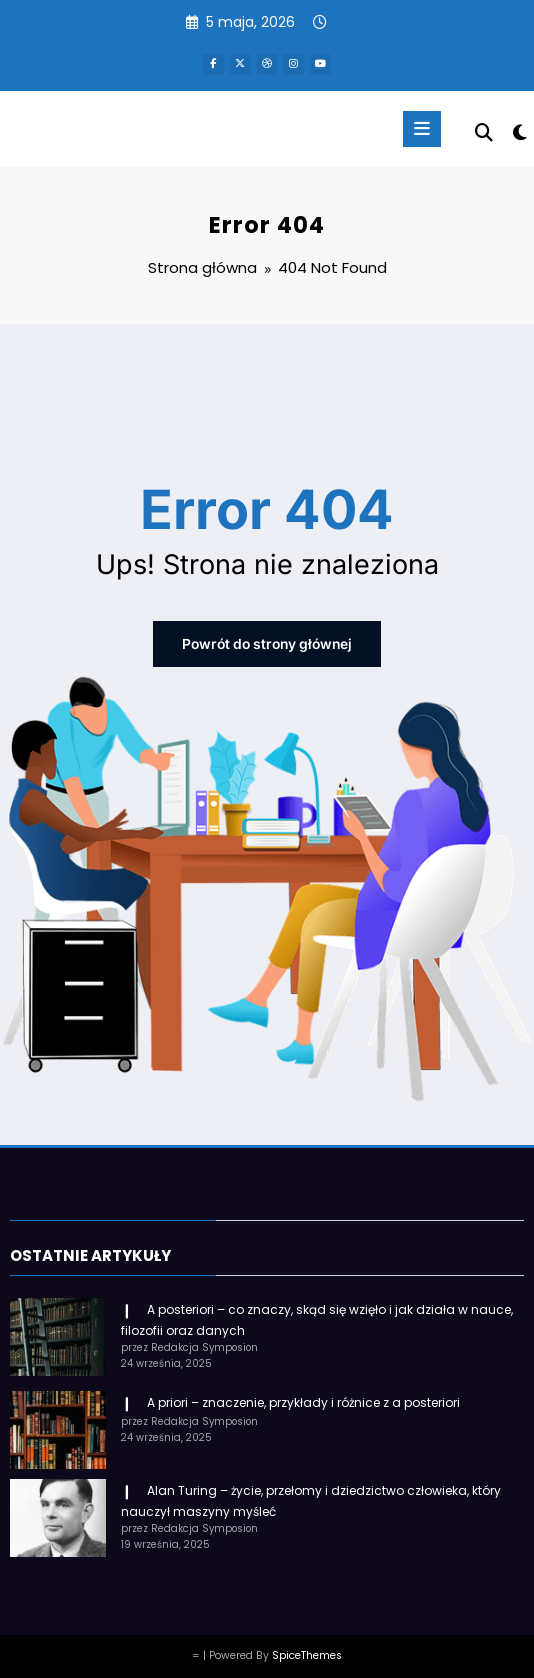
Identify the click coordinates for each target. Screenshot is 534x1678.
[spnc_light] (518, 130)
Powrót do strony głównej (267, 640)
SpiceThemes (307, 1647)
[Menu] (416, 126)
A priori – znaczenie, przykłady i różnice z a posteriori (303, 1394)
